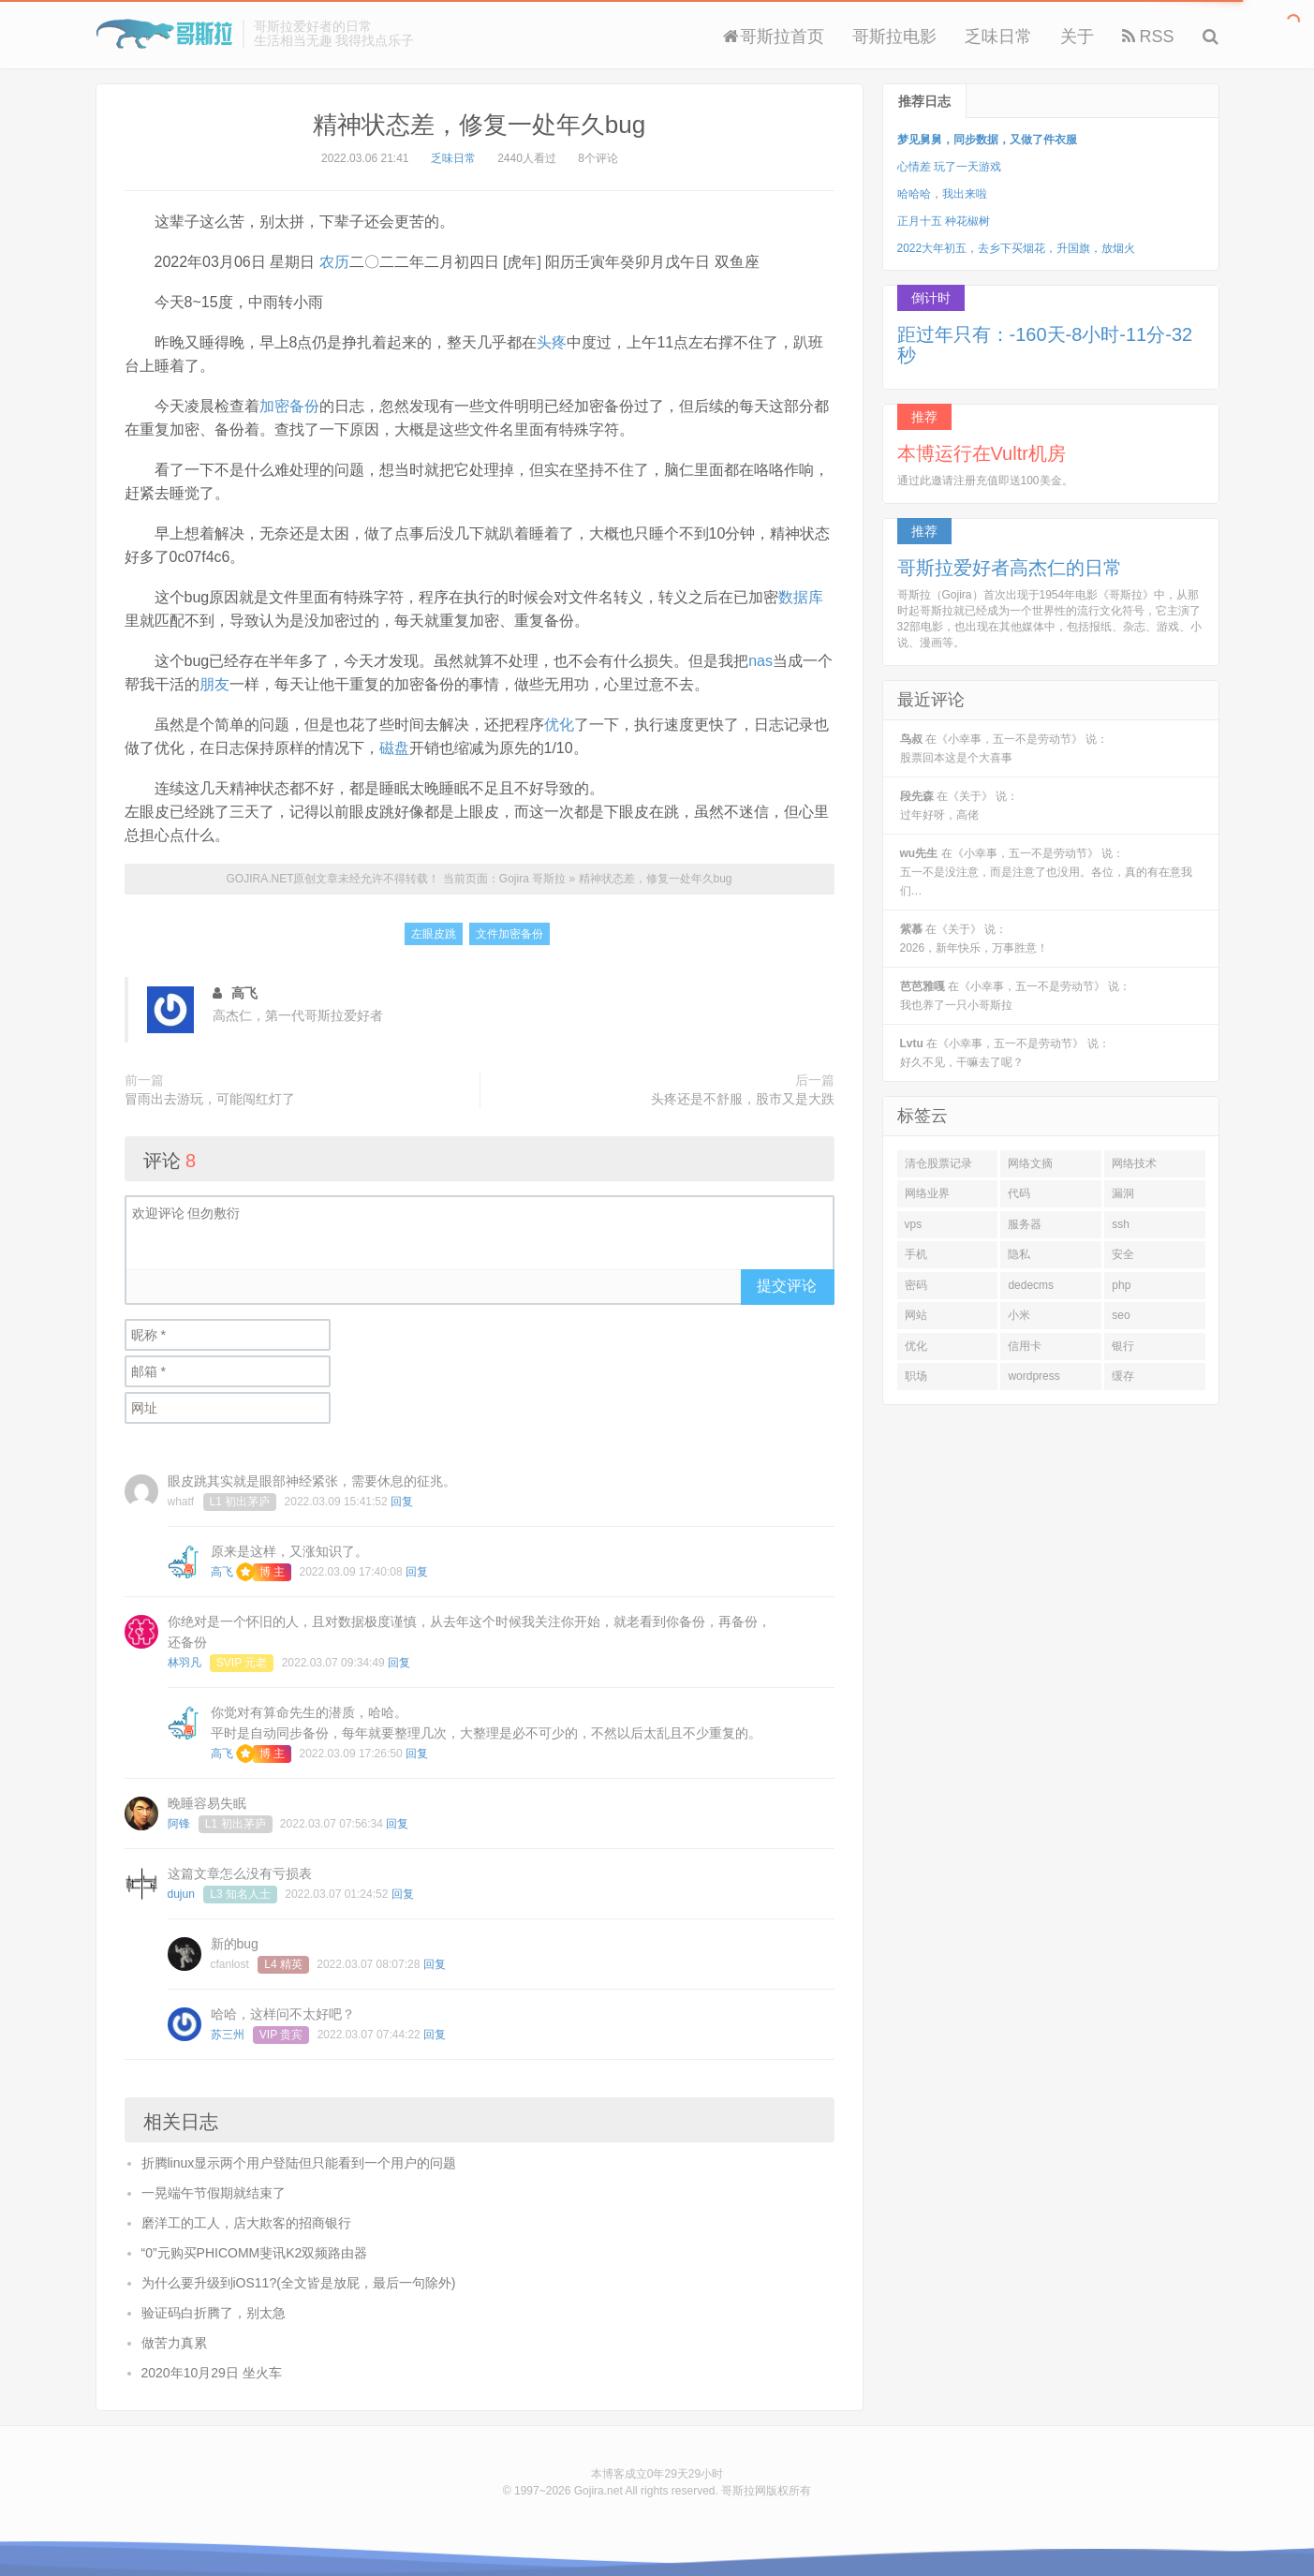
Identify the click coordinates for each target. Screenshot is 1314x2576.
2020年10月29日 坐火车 (211, 2372)
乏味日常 (998, 36)
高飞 (222, 1571)
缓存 (1123, 1376)
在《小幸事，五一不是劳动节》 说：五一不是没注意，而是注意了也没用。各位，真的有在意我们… (1046, 872)
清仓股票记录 (938, 1163)
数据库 (800, 597)
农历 (334, 262)
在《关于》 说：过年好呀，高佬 (959, 806)
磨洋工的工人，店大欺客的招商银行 (246, 2222)
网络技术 (1134, 1163)
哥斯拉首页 (773, 36)
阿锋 (179, 1823)
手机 (916, 1254)
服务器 (1024, 1224)
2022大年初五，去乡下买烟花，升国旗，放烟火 (1016, 248)
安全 (1123, 1254)
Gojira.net (598, 2490)
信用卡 (1024, 1346)
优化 (559, 725)
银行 (1123, 1346)
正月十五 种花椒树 (943, 221)
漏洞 (1123, 1193)
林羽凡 (184, 1662)
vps (914, 1224)
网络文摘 (1030, 1163)
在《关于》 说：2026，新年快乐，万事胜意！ (974, 939)
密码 (916, 1285)
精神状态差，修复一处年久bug (479, 125)
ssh (1120, 1224)
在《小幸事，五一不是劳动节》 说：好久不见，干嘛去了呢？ (1005, 1053)
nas (760, 661)
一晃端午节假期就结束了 (213, 2192)
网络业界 (927, 1193)
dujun (181, 1894)
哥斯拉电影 (894, 36)
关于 (1077, 36)
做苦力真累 (174, 2342)
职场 (916, 1376)
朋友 (214, 684)
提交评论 (787, 1286)
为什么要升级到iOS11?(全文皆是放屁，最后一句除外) (298, 2282)
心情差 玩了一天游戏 (949, 166)
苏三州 (227, 2034)
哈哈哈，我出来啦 (942, 193)
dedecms (1031, 1285)
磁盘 (394, 748)
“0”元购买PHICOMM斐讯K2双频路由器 (254, 2252)
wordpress (1033, 1376)
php (1121, 1285)
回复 (402, 1501)
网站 (916, 1315)
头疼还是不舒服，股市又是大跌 (742, 1098)
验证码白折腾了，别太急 (213, 2312)
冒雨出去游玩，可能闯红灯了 (210, 1098)
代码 (1019, 1193)
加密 (274, 406)
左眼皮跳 (433, 933)
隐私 (1019, 1254)
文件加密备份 (509, 933)
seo (1120, 1315)
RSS (1148, 36)
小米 (1019, 1315)
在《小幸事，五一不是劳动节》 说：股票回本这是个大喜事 (1004, 748)
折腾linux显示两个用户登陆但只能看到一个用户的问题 (299, 2162)
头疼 (552, 342)
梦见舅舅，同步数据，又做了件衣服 (987, 139)
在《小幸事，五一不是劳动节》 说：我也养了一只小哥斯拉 (1015, 996)
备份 (304, 406)
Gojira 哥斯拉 (164, 34)
